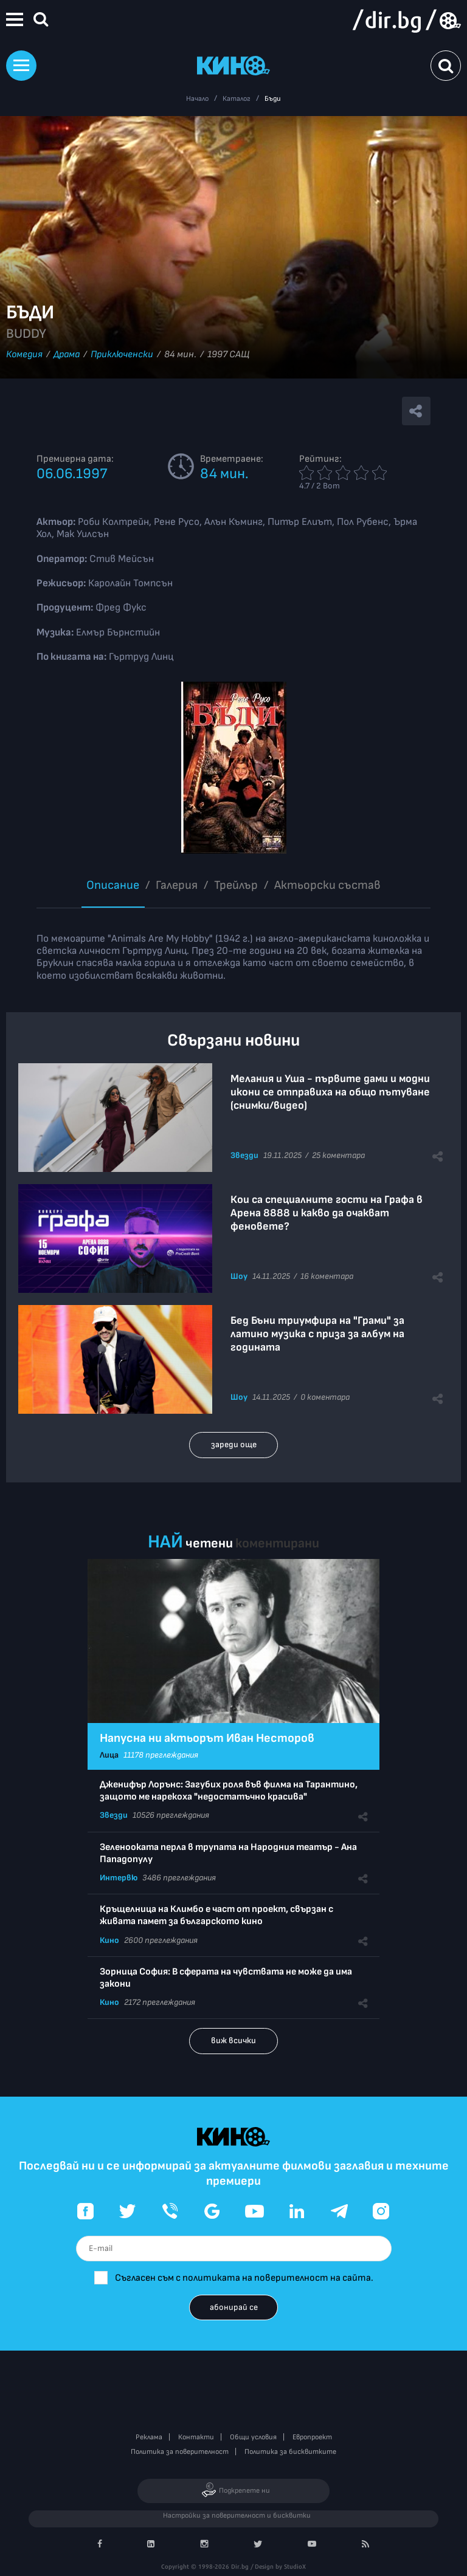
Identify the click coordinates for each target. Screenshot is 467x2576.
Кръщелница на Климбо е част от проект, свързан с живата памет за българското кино (216, 1915)
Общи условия (253, 2437)
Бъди (273, 98)
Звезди (244, 1155)
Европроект (312, 2437)
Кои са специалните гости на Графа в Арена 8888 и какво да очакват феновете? (326, 1213)
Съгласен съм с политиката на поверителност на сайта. (244, 2278)
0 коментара (325, 1397)
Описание (112, 885)
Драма (67, 354)
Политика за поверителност (180, 2451)
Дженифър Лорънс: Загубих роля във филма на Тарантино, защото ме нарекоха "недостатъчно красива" (229, 1791)
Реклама (149, 2437)
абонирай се (234, 2307)
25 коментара (338, 1155)
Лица (109, 1755)
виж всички (233, 2040)
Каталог (237, 98)
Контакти (196, 2437)
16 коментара (326, 1276)
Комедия (24, 354)
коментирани (277, 1543)
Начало (197, 98)
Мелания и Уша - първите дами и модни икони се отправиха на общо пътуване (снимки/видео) (330, 1092)
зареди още (234, 1444)
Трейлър (236, 885)
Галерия (177, 885)
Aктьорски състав (327, 885)
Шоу (238, 1276)
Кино (109, 1940)
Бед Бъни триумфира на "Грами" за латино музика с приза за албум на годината (317, 1334)
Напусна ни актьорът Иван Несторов (207, 1738)
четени (209, 1543)
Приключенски (122, 354)
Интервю (118, 1877)
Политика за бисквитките (290, 2451)
